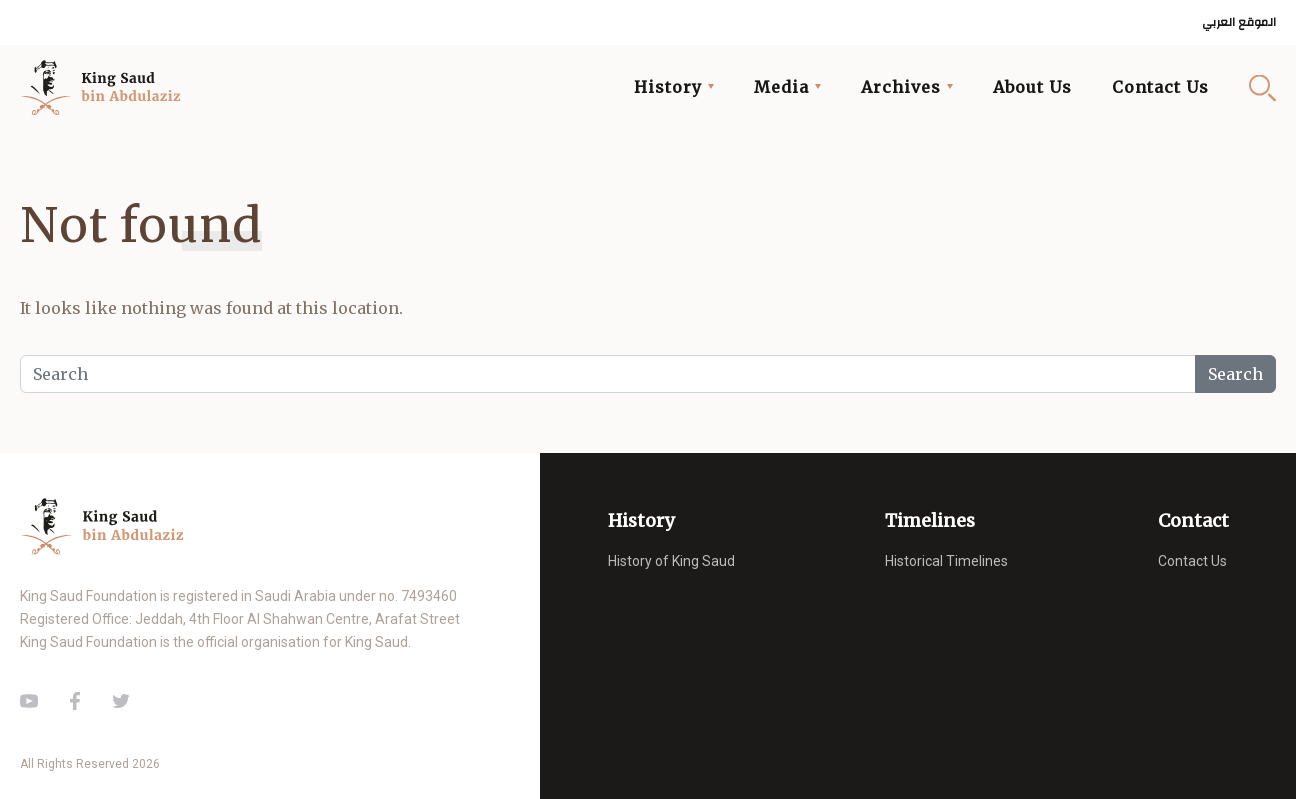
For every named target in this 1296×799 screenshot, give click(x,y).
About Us (1032, 87)
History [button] (668, 87)
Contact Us (1160, 87)
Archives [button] (901, 87)
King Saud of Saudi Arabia (106, 88)
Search (1262, 87)
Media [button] (781, 87)
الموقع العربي (1239, 22)
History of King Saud (671, 561)
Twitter (121, 701)
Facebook (75, 701)
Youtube (29, 701)
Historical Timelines (946, 561)
